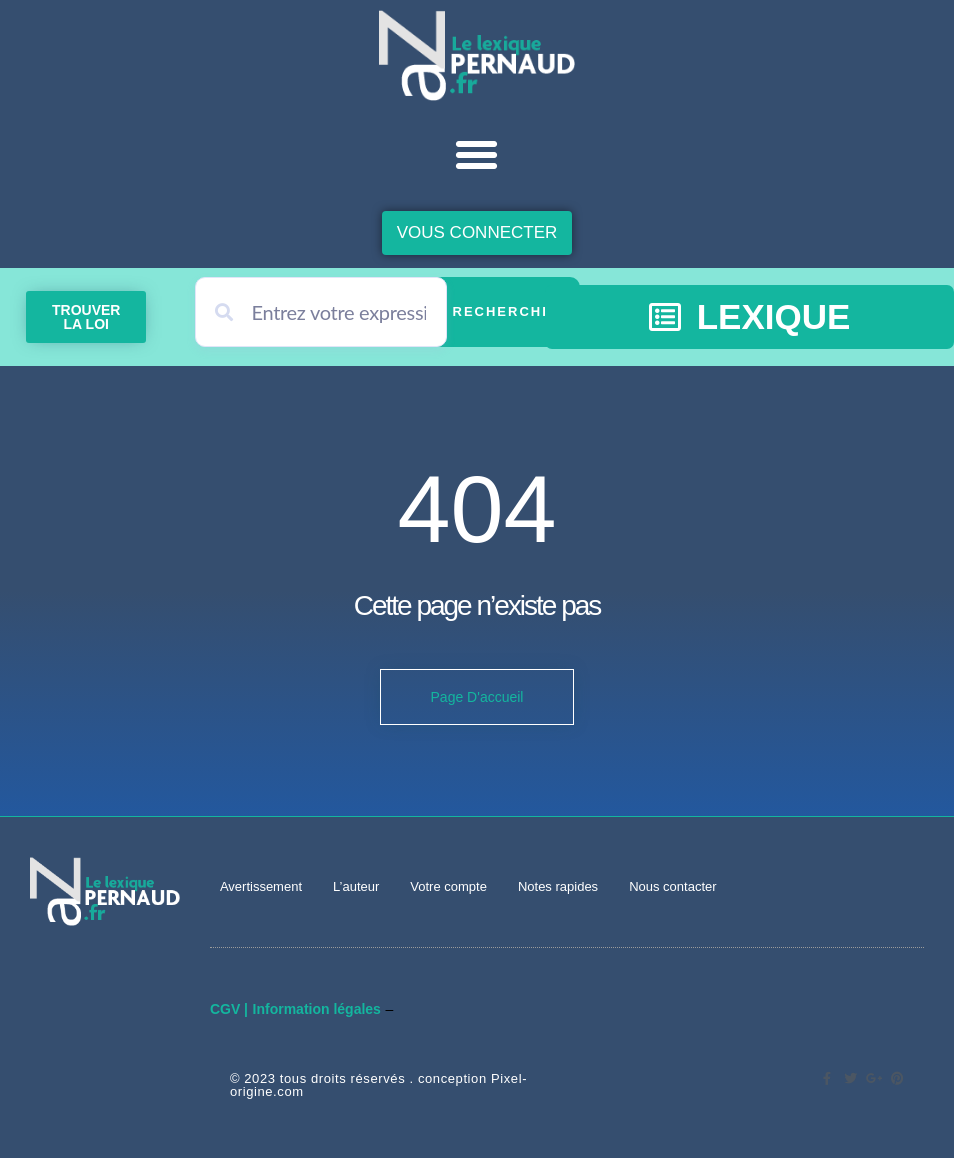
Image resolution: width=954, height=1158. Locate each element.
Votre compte (448, 886)
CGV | (229, 1009)
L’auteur (356, 886)
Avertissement (261, 886)
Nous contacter (672, 886)
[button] (477, 155)
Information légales (317, 1009)
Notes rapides (558, 886)
